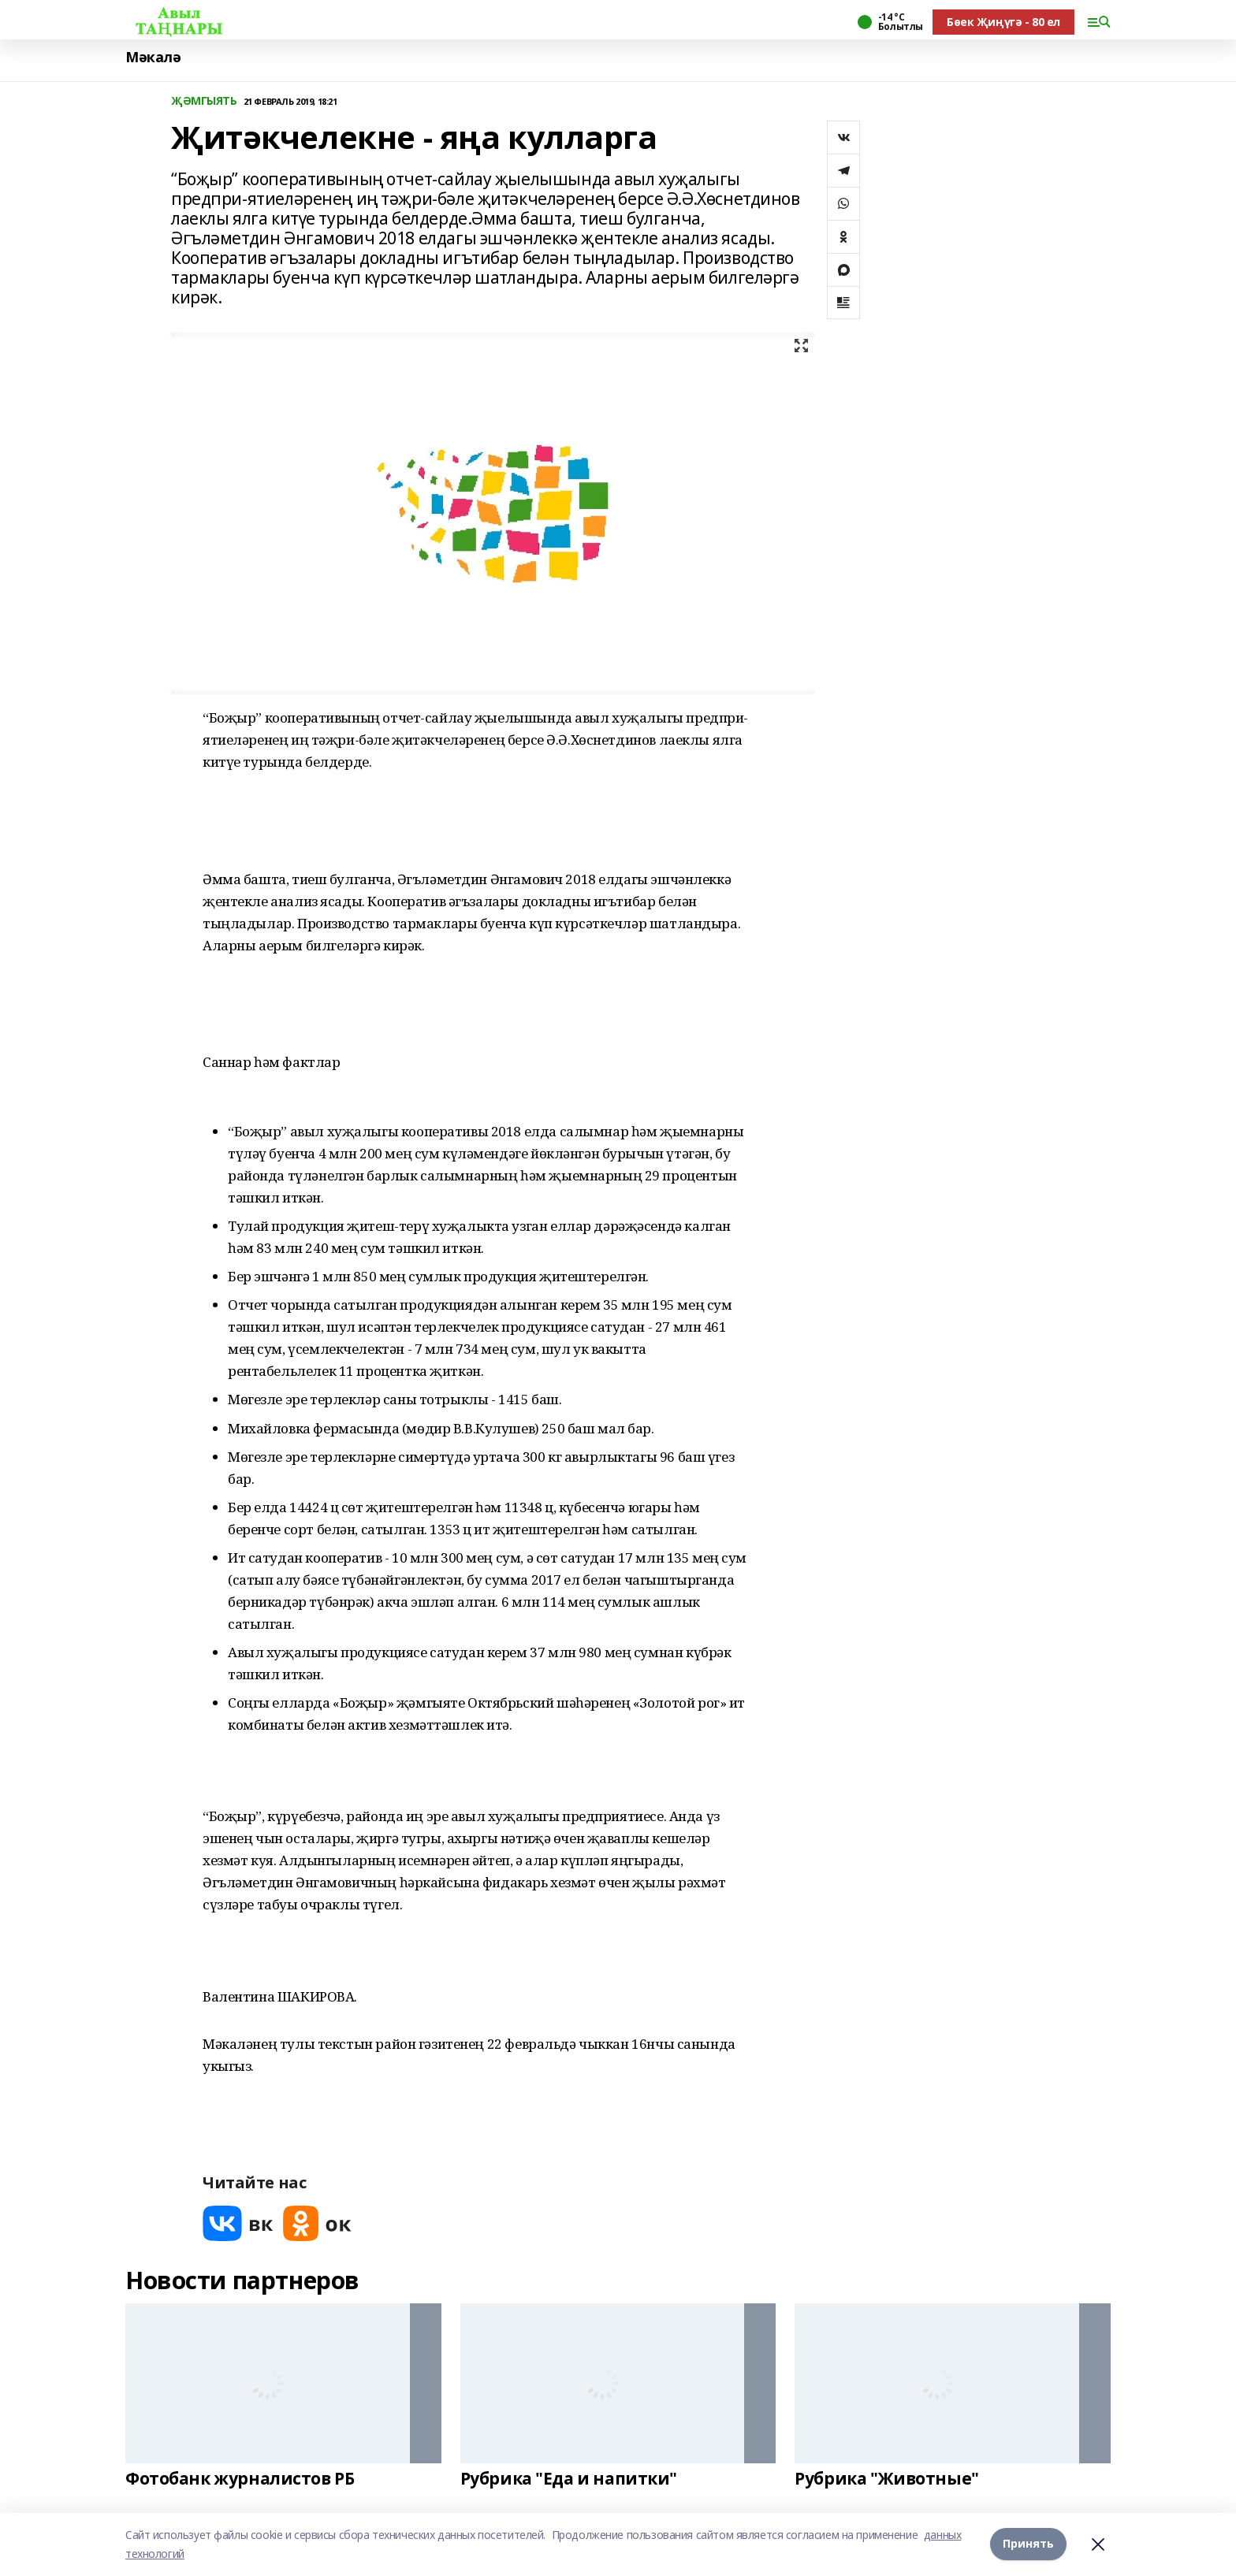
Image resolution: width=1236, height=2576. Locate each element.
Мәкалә (153, 57)
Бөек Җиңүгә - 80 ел (1003, 21)
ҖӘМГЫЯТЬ (204, 101)
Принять (1028, 2544)
